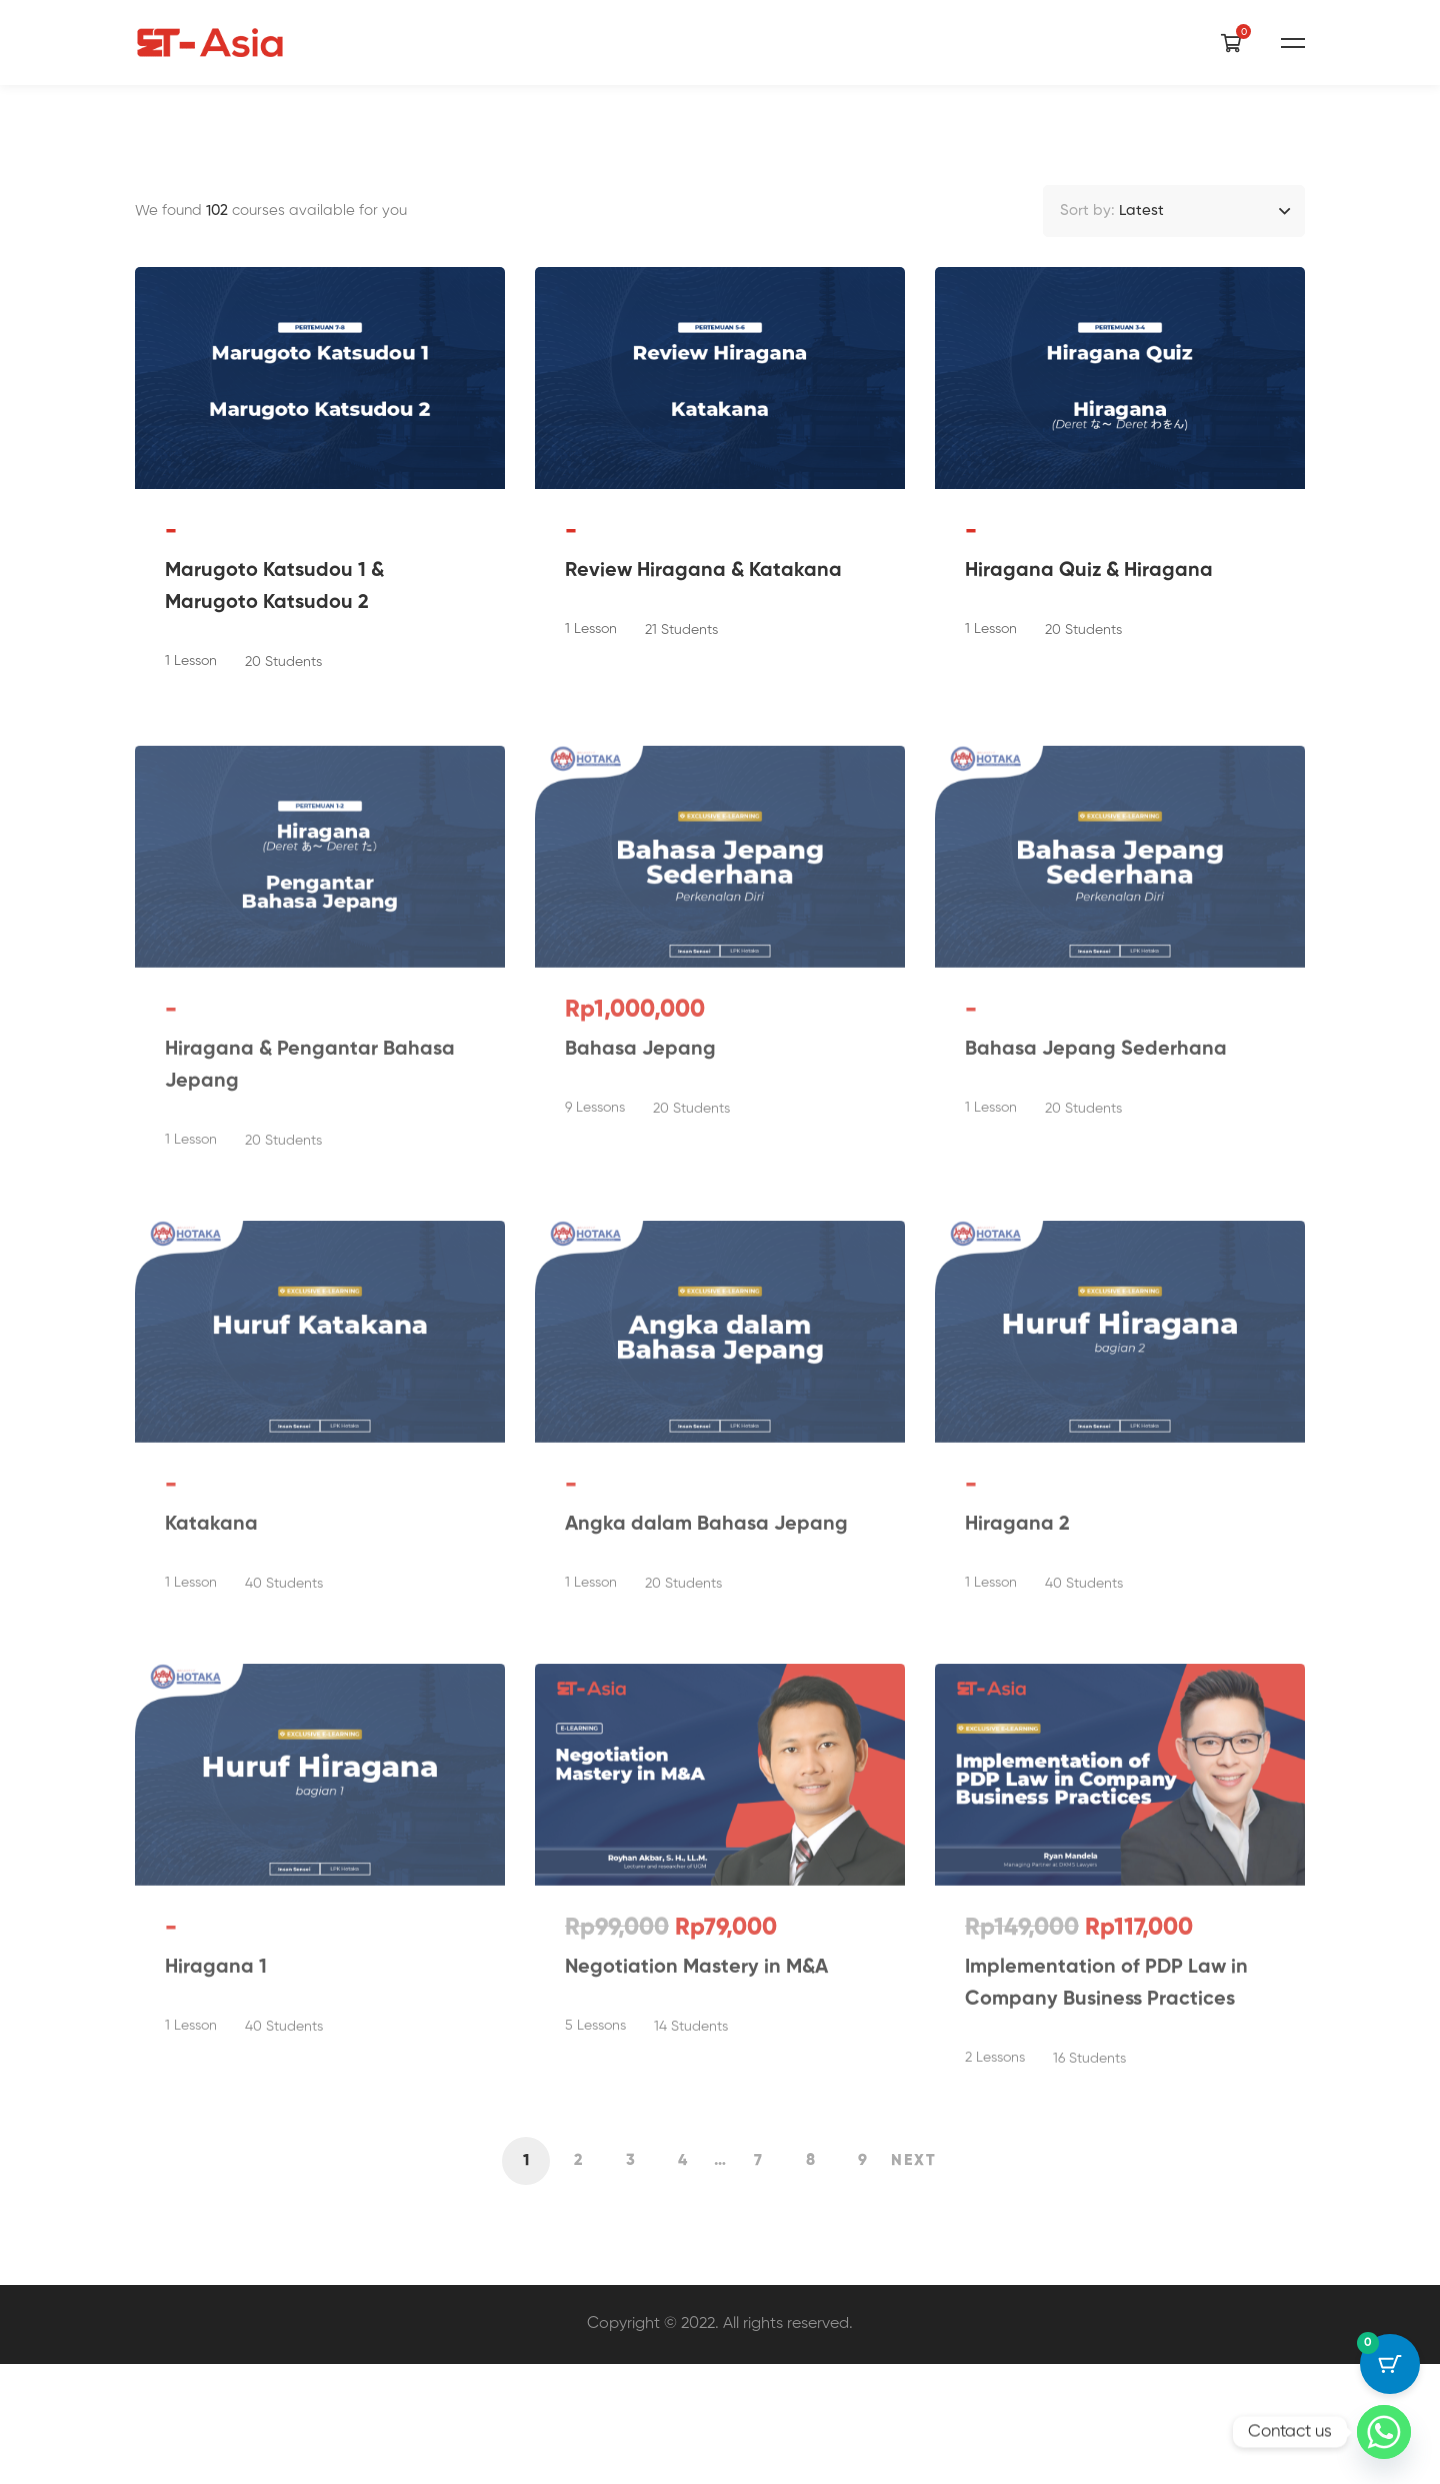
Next (914, 2280)
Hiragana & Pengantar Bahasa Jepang (310, 1212)
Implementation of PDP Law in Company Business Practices (1106, 2130)
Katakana (211, 1671)
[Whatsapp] (1384, 2432)
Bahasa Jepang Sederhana (1096, 1196)
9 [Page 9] (862, 2280)
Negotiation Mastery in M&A (696, 2114)
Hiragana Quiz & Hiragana (1089, 699)
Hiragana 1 (216, 2114)
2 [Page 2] (578, 2280)
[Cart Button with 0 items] (1390, 2364)
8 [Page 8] (810, 2280)
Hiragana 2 (1017, 1671)
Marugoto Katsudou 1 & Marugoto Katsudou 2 (274, 715)
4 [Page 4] (682, 2280)
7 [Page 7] (758, 2280)
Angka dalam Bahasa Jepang (706, 1671)
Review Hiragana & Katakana (703, 699)
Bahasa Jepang (640, 1196)
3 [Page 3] (630, 2280)
